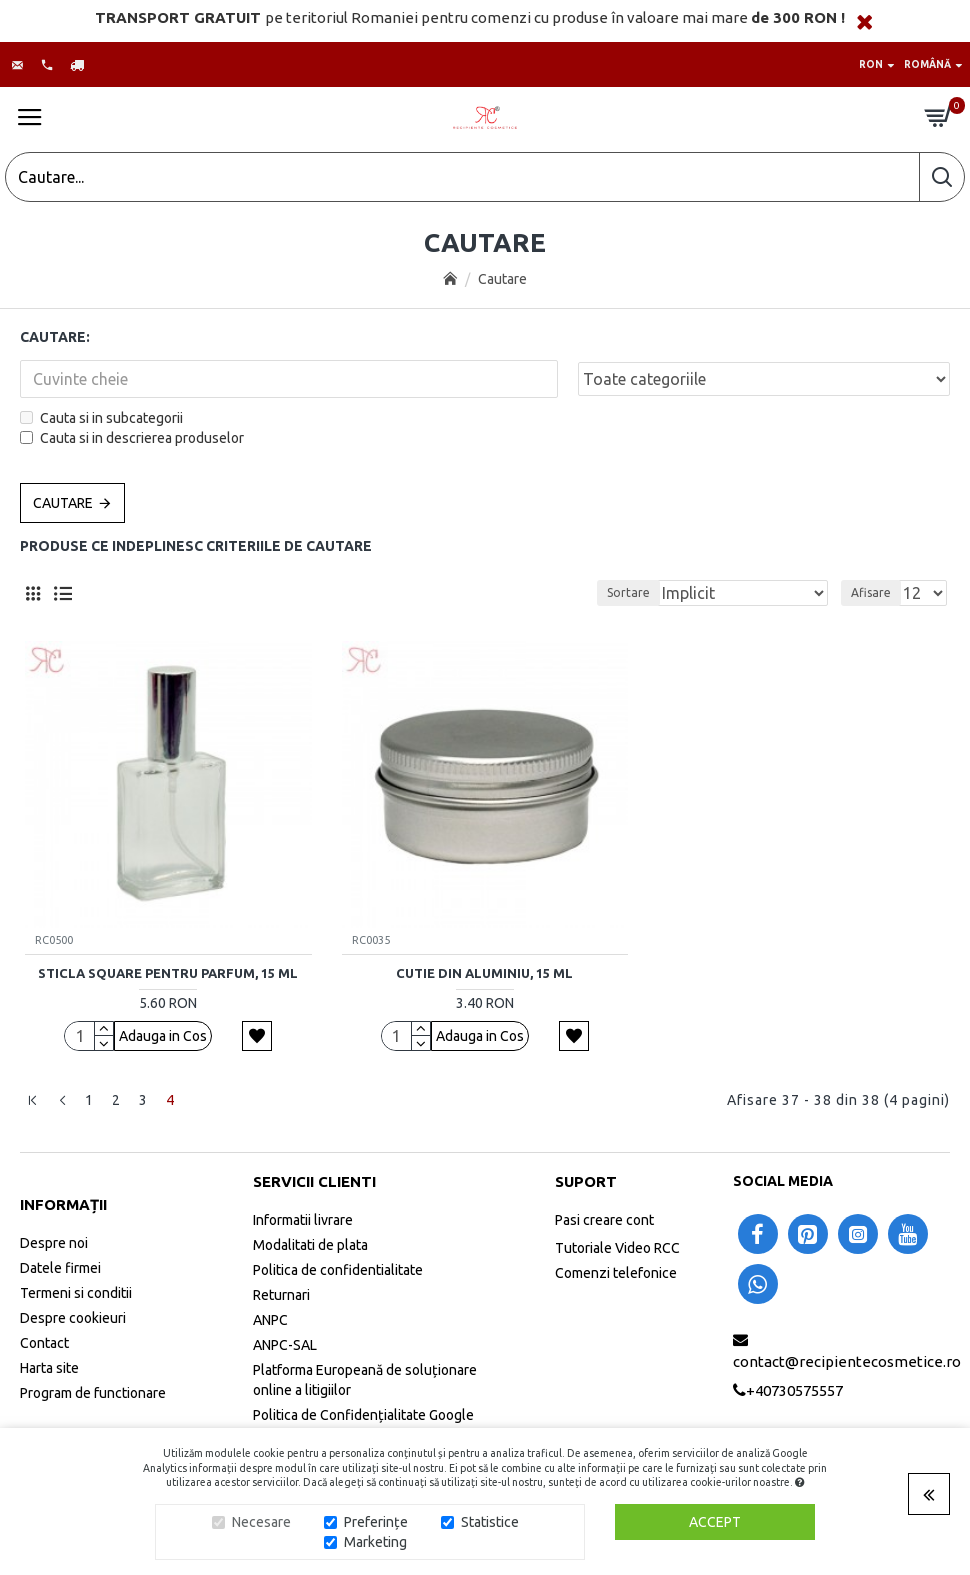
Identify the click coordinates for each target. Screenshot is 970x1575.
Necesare (261, 1522)
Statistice (490, 1522)
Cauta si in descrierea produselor (132, 438)
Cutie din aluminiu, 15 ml (484, 973)
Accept (715, 1522)
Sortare (628, 592)
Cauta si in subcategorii (101, 418)
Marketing (375, 1542)
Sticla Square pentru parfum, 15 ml (168, 973)
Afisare (871, 592)
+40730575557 (794, 1390)
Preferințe (376, 1522)
